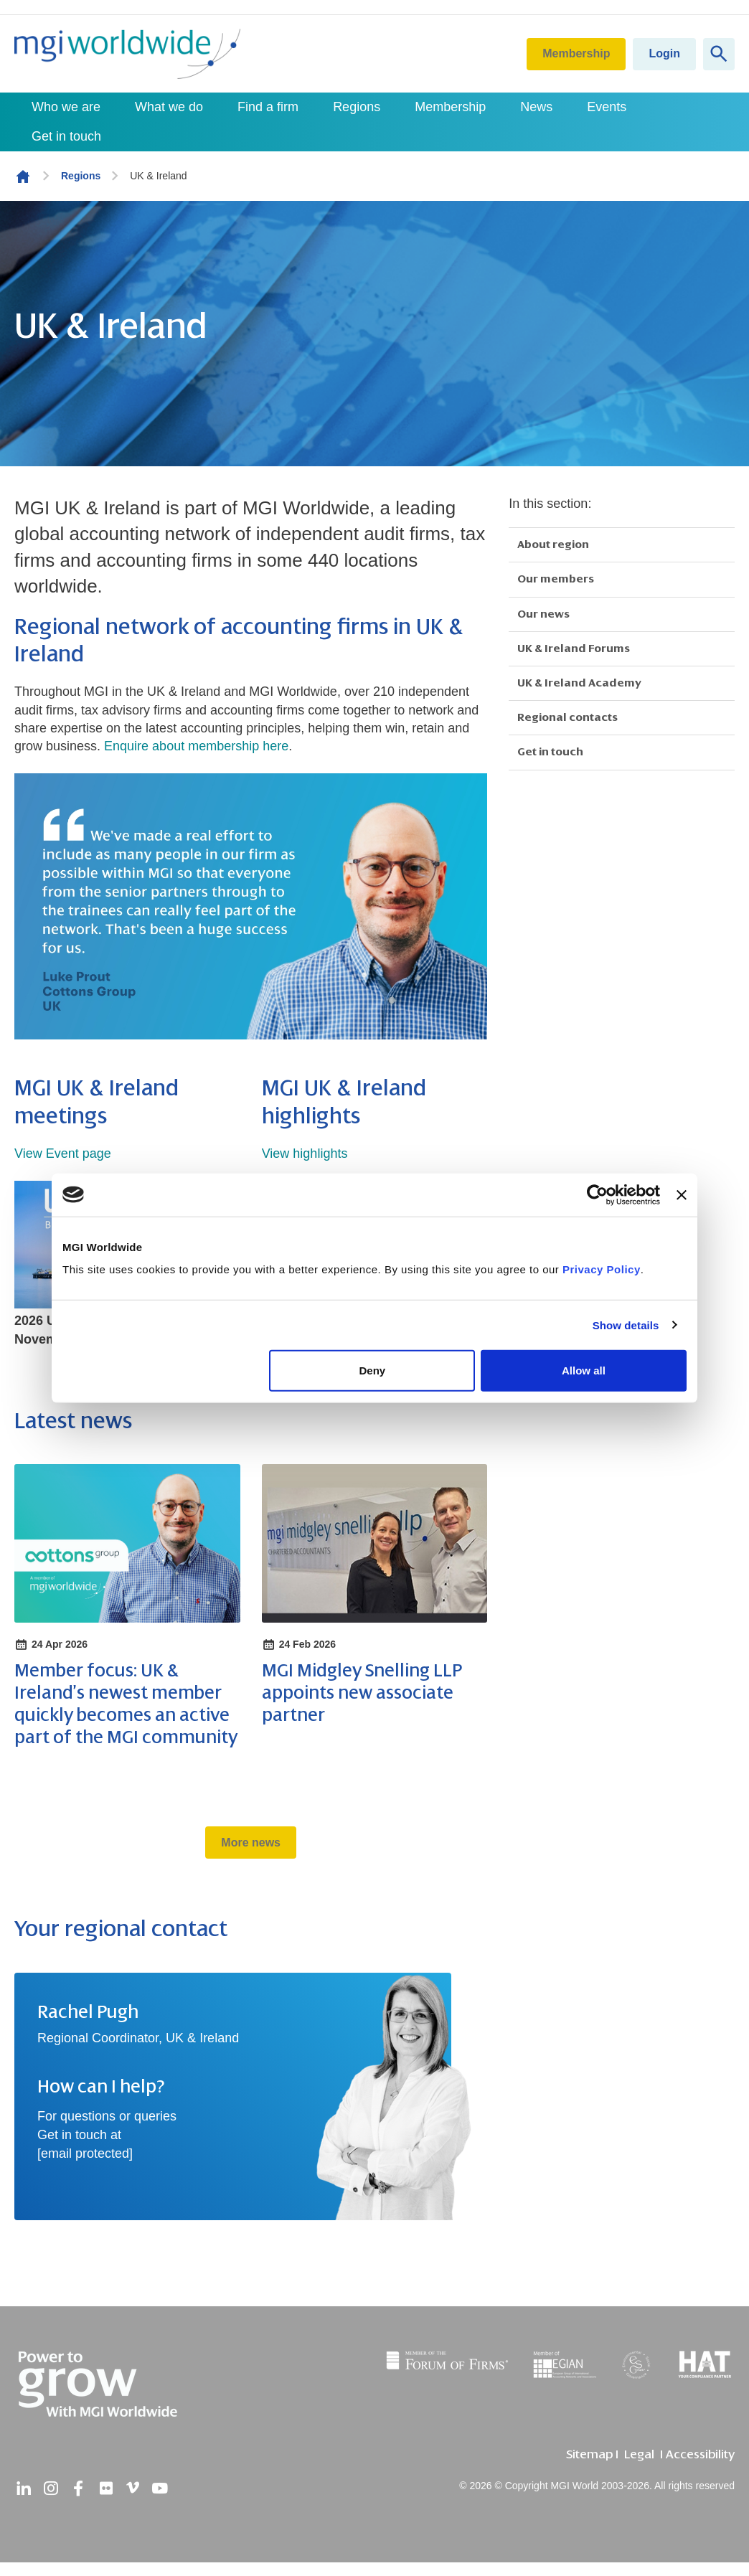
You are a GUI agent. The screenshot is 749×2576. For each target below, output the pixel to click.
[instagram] (51, 2488)
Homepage (23, 176)
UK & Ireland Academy (579, 682)
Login (664, 53)
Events (606, 107)
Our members (555, 578)
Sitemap (589, 2454)
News (536, 107)
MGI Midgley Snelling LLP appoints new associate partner (362, 1693)
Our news (543, 614)
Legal (639, 2454)
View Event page (62, 1153)
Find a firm (267, 107)
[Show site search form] (719, 54)
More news (251, 1842)
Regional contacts (567, 717)
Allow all (584, 1370)
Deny (372, 1370)
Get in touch (66, 136)
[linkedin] (23, 2488)
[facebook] (78, 2488)
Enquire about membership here (196, 746)
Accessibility (700, 2454)
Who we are (66, 107)
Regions (356, 107)
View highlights (305, 1153)
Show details (626, 1324)
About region (553, 544)
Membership (576, 53)
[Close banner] (682, 1194)
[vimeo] (132, 2488)
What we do (169, 107)
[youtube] (160, 2488)
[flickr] (105, 2488)
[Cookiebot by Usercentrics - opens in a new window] (597, 1194)
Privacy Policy (601, 1269)
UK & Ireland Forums (573, 648)
